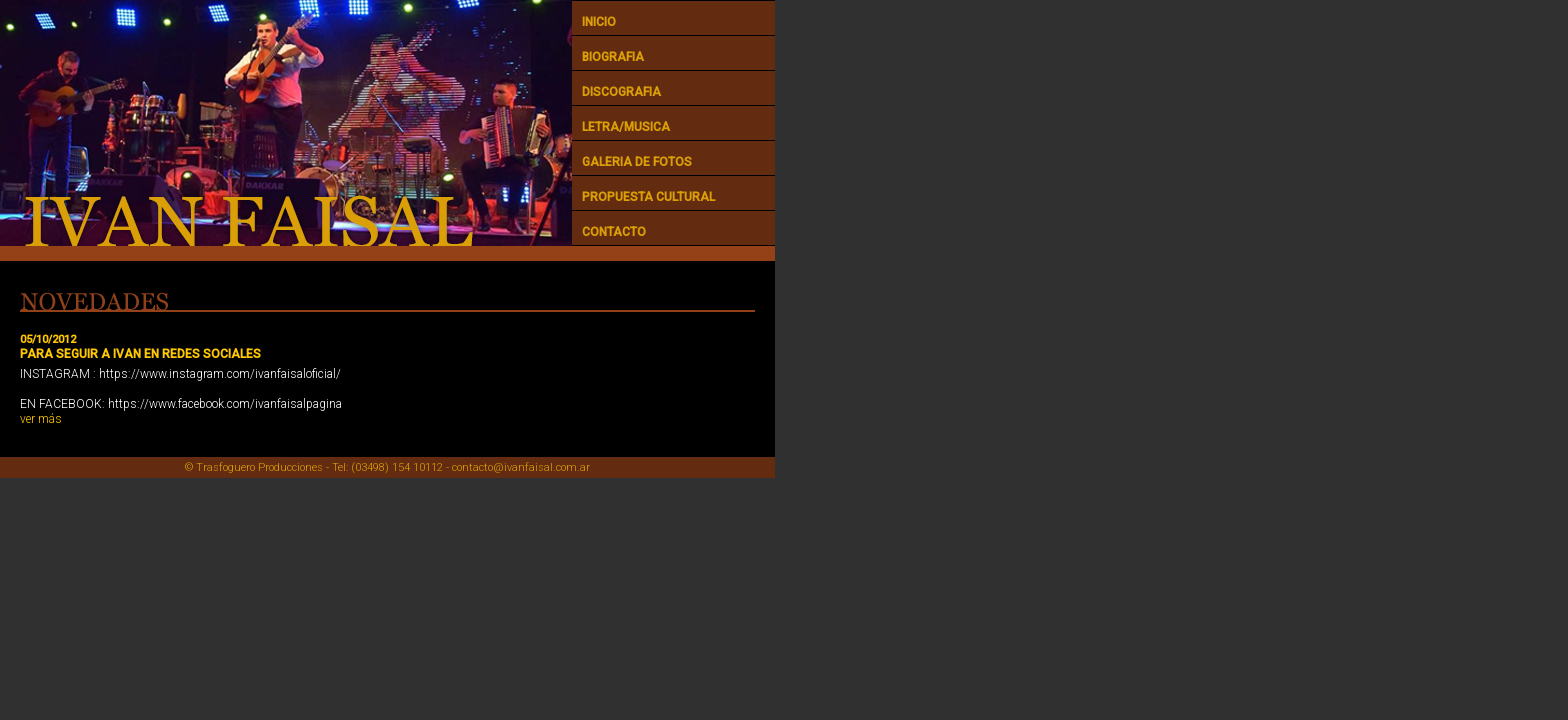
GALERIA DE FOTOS (637, 162)
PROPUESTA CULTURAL (648, 197)
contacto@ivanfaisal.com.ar (521, 467)
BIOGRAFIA (613, 57)
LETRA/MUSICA (626, 127)
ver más (41, 419)
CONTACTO (614, 232)
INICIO (599, 22)
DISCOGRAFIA (621, 92)
